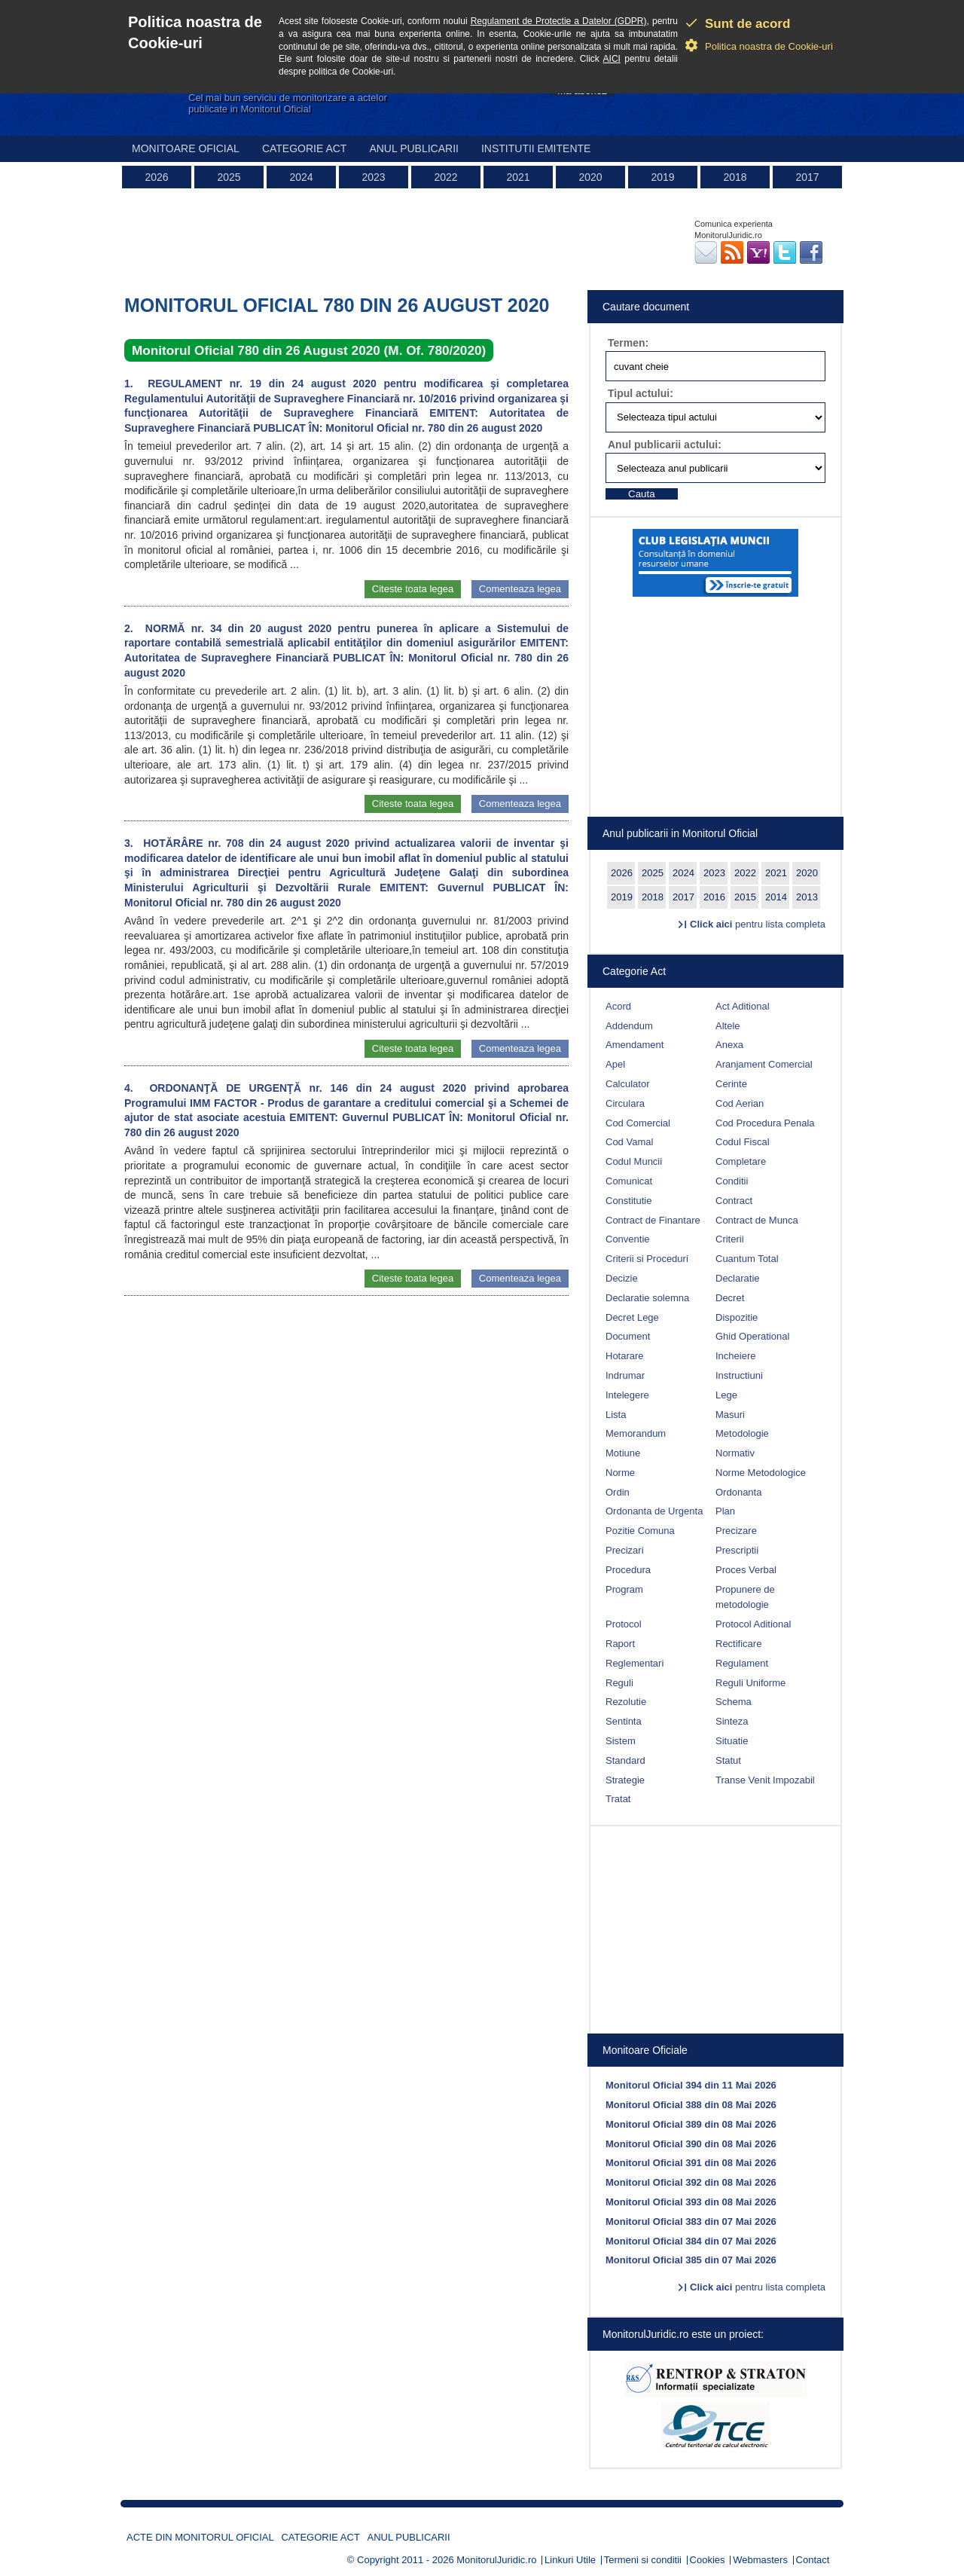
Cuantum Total (747, 1258)
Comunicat (629, 1181)
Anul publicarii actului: (664, 445)
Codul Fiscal (742, 1141)
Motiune (623, 1453)
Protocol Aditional (753, 1624)
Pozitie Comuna (640, 1530)
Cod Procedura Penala (765, 1123)
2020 (590, 177)
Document (628, 1336)
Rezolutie (626, 1701)
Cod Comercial (638, 1123)
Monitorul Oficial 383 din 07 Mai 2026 (691, 2221)
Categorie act (304, 148)
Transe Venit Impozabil (765, 1780)
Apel (615, 1064)
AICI (612, 58)
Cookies (707, 2559)
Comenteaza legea (520, 588)
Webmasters (760, 2559)
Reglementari (635, 1663)
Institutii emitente (535, 148)
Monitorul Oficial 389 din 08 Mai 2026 (691, 2124)
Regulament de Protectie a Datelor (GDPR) (559, 21)
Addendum (629, 1025)
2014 (776, 897)
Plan (725, 1511)
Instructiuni (739, 1375)
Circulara (625, 1103)
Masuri (730, 1414)
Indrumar (625, 1375)
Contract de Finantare (653, 1220)
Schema (733, 1701)
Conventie (628, 1239)
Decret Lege (632, 1317)
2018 (734, 177)
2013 (807, 897)
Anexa (729, 1044)
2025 (228, 177)
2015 (745, 897)
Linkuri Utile (570, 2559)
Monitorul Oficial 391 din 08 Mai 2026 (691, 2162)
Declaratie (737, 1278)
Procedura (628, 1569)
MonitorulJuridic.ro (496, 2559)
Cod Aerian (739, 1103)
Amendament (635, 1044)
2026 (156, 177)
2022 (445, 177)
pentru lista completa (757, 924)
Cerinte (731, 1083)
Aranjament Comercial (764, 1064)
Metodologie (742, 1433)
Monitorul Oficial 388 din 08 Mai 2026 (691, 2104)
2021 (517, 177)
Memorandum (636, 1433)
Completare (740, 1161)
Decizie (622, 1278)
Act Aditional (742, 1006)
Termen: (628, 343)
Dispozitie (736, 1317)
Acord (618, 1006)
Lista (616, 1414)
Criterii (729, 1239)
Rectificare (738, 1643)
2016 (714, 897)
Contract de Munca (756, 1220)
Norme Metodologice (760, 1472)
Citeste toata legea (412, 588)
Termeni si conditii (643, 2559)
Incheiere (735, 1355)
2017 (807, 177)
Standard (625, 1760)
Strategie (625, 1780)
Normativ (735, 1453)
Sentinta (624, 1721)
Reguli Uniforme (750, 1682)
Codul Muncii (634, 1161)
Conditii (731, 1181)
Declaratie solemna (647, 1297)
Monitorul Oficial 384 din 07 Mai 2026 (691, 2241)
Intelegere (627, 1395)
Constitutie (628, 1200)
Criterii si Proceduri (647, 1258)
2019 (662, 177)
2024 (301, 177)
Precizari (625, 1550)
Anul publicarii (414, 148)
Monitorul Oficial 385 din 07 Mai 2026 (691, 2260)
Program (624, 1589)
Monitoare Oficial (185, 148)
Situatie (731, 1740)
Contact (813, 2559)
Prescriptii (736, 1550)
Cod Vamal (629, 1141)
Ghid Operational (752, 1336)
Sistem (621, 1740)
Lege (726, 1395)
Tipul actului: (640, 393)
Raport (620, 1643)
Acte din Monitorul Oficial (200, 2537)
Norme (620, 1472)
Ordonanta (738, 1492)
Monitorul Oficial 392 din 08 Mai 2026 (691, 2182)
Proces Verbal (745, 1569)
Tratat (618, 1798)
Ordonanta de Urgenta (654, 1511)
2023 (373, 177)
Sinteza (731, 1721)
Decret (729, 1297)
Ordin (618, 1492)
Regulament (741, 1663)
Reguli (619, 1682)
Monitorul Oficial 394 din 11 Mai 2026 (691, 2085)
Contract (733, 1200)
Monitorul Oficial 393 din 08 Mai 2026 (691, 2202)
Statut (728, 1760)
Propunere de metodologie (745, 1597)
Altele (727, 1025)
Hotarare (625, 1355)
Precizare (736, 1530)
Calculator (628, 1083)
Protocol (624, 1624)
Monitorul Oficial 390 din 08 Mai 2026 (691, 2144)
